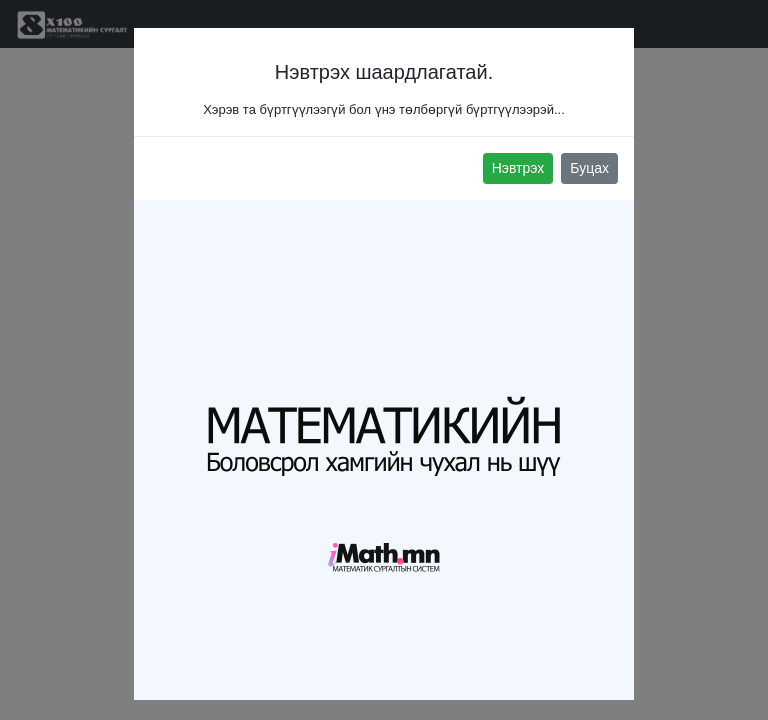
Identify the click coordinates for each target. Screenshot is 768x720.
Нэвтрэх (518, 168)
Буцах (589, 168)
